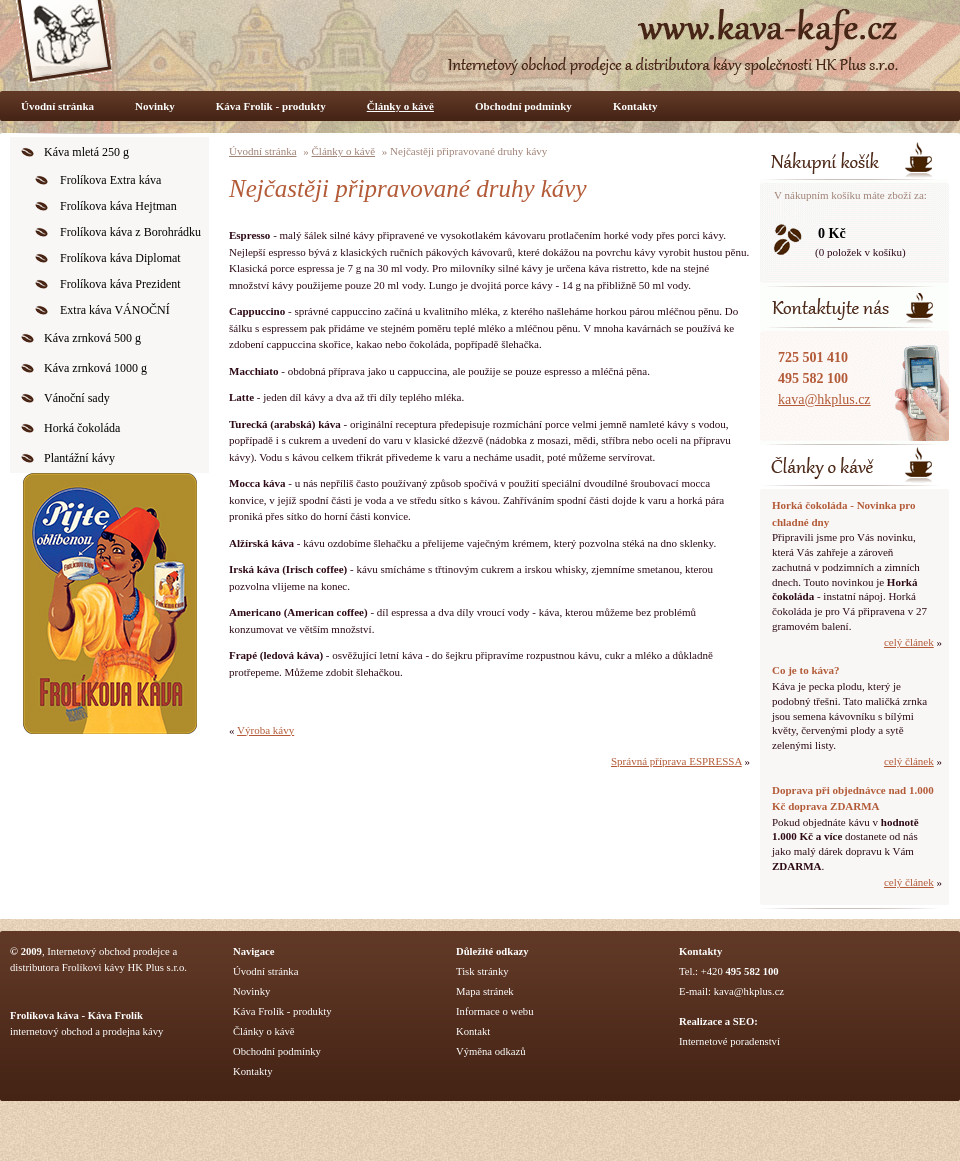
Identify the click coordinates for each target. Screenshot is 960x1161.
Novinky (155, 106)
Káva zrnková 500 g (92, 338)
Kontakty (635, 106)
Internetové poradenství (729, 1041)
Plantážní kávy (79, 458)
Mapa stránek (485, 991)
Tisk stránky (482, 971)
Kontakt (473, 1031)
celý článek (909, 642)
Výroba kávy (265, 730)
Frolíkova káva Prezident (120, 284)
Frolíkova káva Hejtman (118, 206)
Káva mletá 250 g (86, 152)
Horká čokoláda (82, 428)
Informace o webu (495, 1011)
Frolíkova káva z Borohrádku (130, 232)
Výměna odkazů (491, 1051)
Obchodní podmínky (523, 106)
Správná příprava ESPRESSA (676, 761)
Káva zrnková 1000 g (95, 368)
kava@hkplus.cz (824, 399)
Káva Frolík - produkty (271, 106)
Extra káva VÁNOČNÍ (115, 310)
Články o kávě (400, 106)
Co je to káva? (806, 670)
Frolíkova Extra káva (110, 180)
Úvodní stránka (57, 106)
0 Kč (832, 233)
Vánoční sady (77, 398)
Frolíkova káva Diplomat (120, 258)
